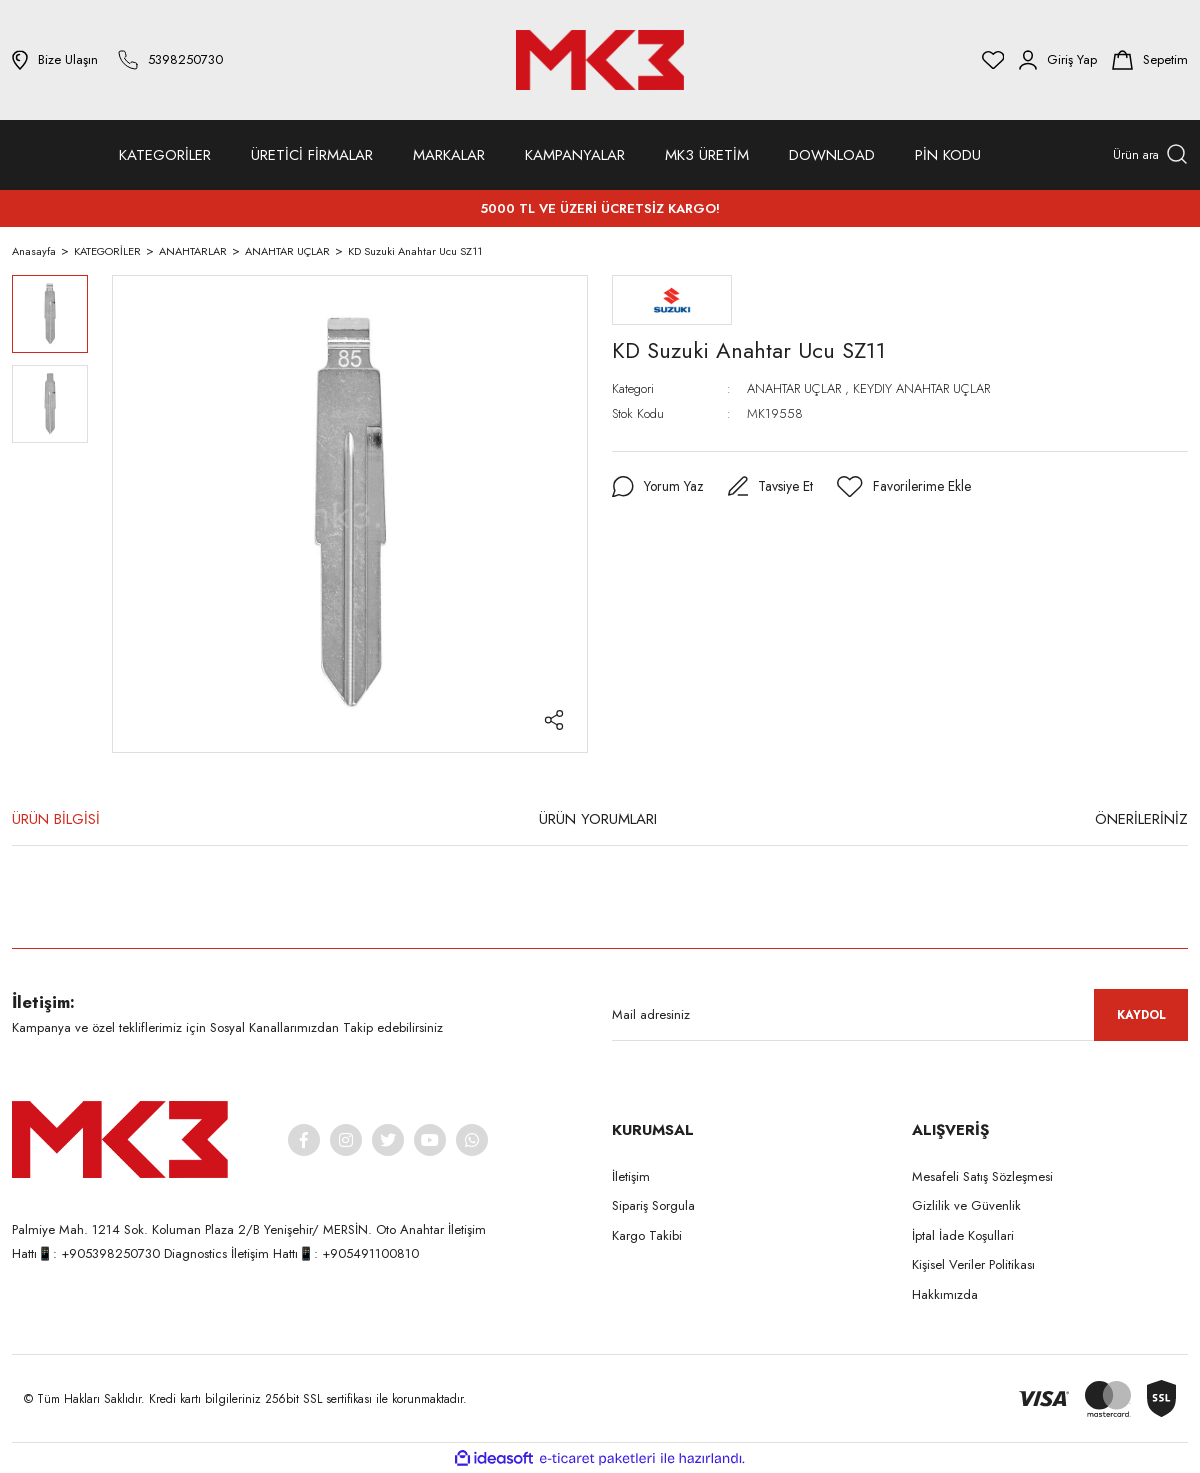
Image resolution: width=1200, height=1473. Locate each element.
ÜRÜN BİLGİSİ (56, 819)
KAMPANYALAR (575, 155)
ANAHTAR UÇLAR (794, 388)
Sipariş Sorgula (653, 1205)
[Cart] (1150, 60)
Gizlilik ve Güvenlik (966, 1205)
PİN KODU (948, 155)
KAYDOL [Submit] (1141, 1015)
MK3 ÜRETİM (707, 155)
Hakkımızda (945, 1294)
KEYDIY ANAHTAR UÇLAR (921, 388)
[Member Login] (1058, 60)
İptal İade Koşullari (963, 1235)
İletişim (631, 1176)
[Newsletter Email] (900, 1015)
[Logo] (600, 60)
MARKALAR (449, 155)
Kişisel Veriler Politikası (973, 1264)
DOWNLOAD (832, 155)
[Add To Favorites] (905, 487)
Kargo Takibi (647, 1235)
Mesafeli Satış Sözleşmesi (982, 1176)
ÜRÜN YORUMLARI (598, 819)
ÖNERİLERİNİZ (1141, 819)
